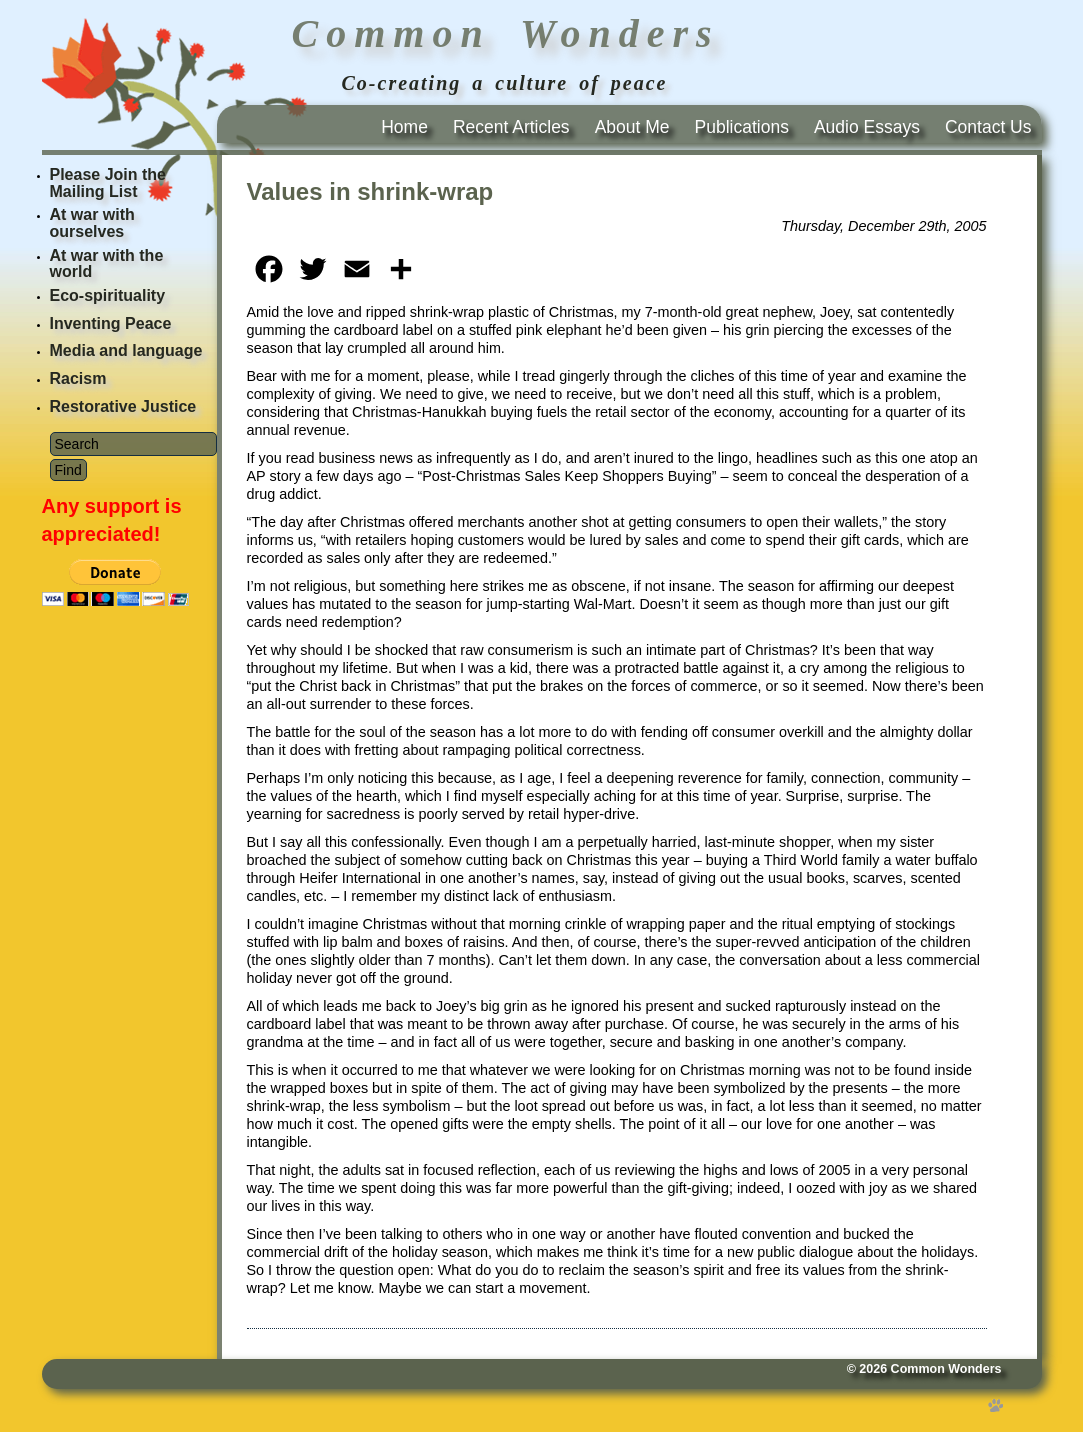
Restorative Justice (123, 406)
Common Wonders (946, 1369)
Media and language (126, 350)
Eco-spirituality (108, 295)
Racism (78, 378)
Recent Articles (511, 127)
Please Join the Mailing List (108, 183)
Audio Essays (867, 127)
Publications (742, 127)
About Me (632, 127)
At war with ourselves (92, 223)
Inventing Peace (111, 323)
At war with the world (107, 264)
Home (404, 127)
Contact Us (988, 127)
